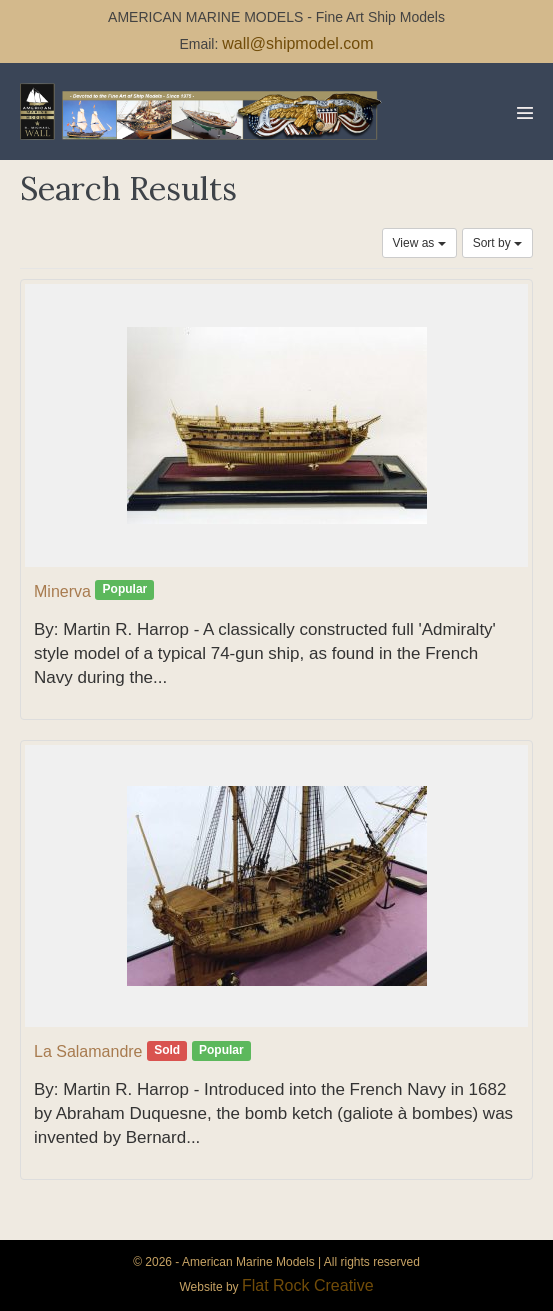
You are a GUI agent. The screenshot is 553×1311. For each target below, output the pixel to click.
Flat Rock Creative (308, 1285)
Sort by (497, 243)
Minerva (62, 591)
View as (419, 243)
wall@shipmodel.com (297, 43)
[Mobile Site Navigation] (525, 113)
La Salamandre (88, 1051)
